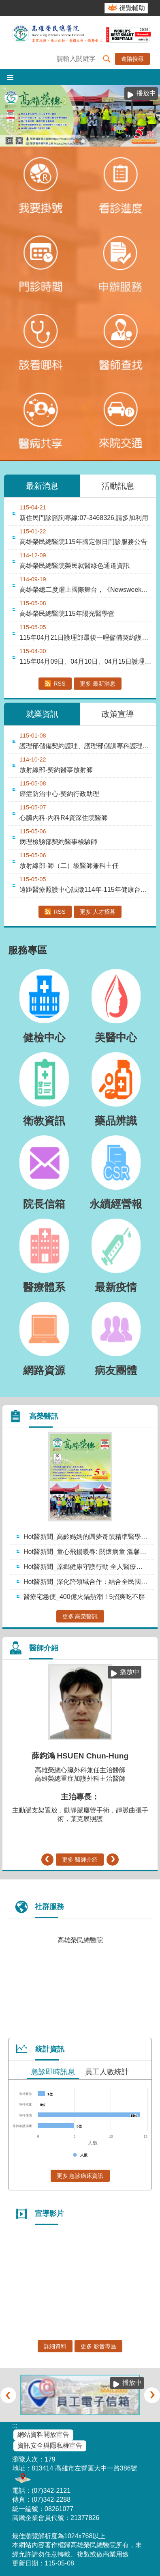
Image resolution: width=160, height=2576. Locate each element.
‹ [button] (47, 1859)
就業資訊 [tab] (42, 714)
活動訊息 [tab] (118, 485)
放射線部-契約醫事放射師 (56, 769)
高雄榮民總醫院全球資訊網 (80, 42)
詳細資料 (55, 2346)
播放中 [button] (146, 93)
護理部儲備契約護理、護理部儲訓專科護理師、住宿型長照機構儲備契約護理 (85, 745)
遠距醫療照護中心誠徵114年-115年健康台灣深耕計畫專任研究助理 (85, 889)
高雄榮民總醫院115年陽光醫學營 (67, 613)
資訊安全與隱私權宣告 (49, 2445)
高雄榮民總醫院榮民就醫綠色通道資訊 (74, 565)
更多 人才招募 (97, 911)
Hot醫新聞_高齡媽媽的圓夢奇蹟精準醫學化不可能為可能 (87, 1536)
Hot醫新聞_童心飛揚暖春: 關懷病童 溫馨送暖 (87, 1551)
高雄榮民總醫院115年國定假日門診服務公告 (83, 541)
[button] (107, 59)
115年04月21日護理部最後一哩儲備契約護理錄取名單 (85, 637)
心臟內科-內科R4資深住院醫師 (63, 817)
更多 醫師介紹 (80, 1859)
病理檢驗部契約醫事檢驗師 (58, 841)
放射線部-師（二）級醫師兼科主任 (69, 865)
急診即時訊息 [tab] (53, 2072)
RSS (59, 683)
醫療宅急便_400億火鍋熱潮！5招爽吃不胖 (84, 1596)
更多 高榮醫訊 (80, 1616)
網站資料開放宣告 (43, 2434)
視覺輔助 (132, 7)
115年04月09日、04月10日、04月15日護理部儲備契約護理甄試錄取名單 (85, 661)
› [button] (113, 1859)
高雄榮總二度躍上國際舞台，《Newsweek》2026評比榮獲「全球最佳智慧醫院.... (85, 589)
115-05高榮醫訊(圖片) (77, 141)
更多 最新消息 (97, 683)
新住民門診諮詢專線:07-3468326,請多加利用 (83, 517)
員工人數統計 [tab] (107, 2072)
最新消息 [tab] (42, 485)
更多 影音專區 (98, 2346)
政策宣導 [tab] (118, 714)
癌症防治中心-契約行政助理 (59, 793)
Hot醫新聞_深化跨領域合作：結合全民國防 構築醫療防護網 (87, 1581)
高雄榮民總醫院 (80, 1940)
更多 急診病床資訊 (80, 2176)
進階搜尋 (132, 59)
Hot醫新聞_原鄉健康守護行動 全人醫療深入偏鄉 (87, 1566)
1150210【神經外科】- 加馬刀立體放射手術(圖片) (83, 141)
